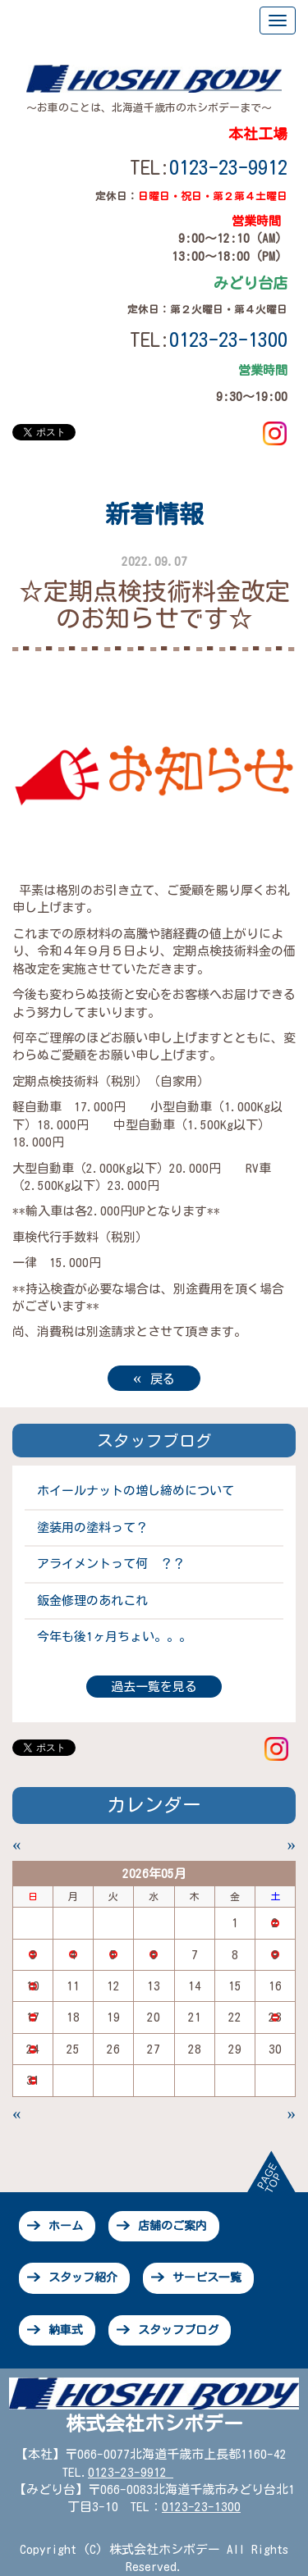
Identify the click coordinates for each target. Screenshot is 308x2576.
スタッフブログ (178, 2330)
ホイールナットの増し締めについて (135, 1490)
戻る (154, 1377)
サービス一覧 (206, 2277)
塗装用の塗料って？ (92, 1527)
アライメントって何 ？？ (111, 1563)
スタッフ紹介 (82, 2277)
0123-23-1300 (201, 2507)
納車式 (65, 2330)
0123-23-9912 (228, 167)
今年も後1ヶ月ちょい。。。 (114, 1636)
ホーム (65, 2226)
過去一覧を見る (154, 1686)
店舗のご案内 (172, 2226)
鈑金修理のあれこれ (92, 1600)
